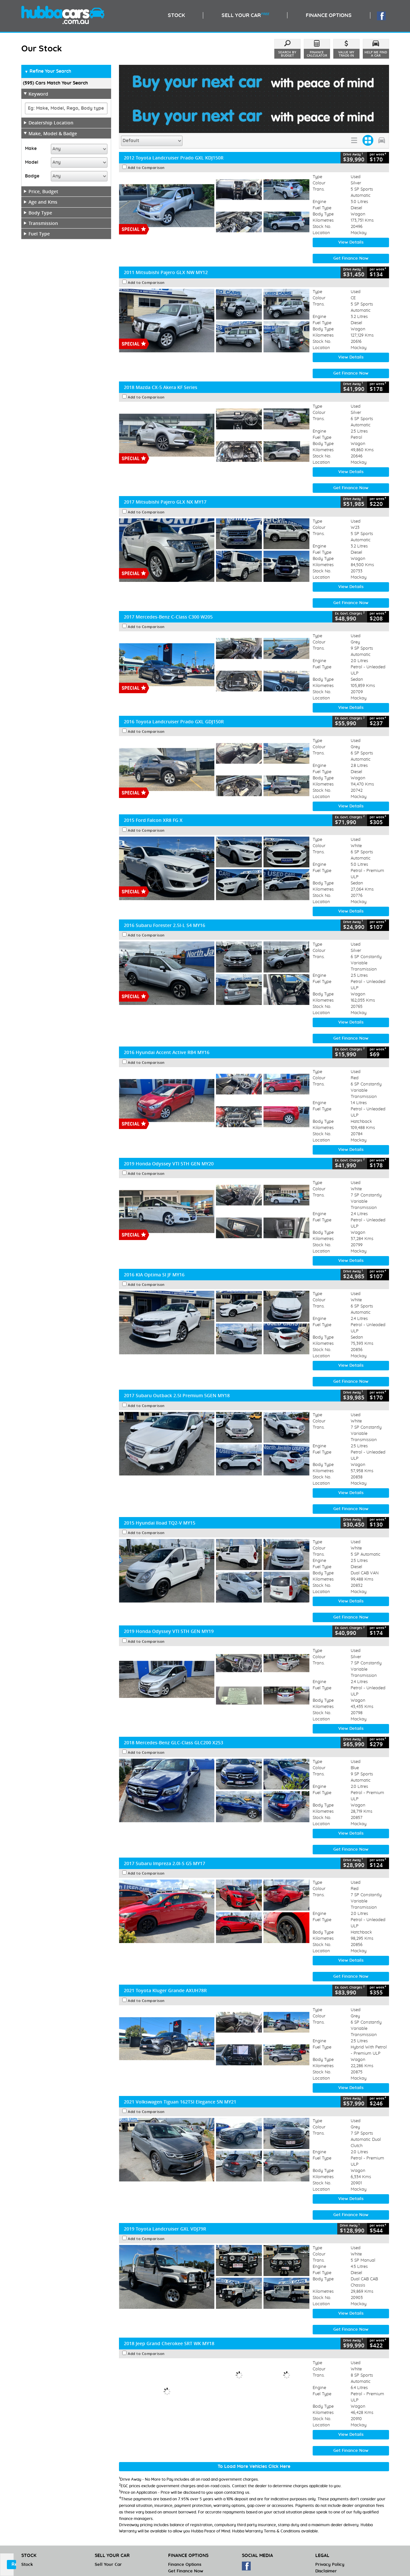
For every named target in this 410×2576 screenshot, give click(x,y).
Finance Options (184, 2531)
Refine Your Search (48, 71)
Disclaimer (326, 2537)
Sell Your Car (108, 2531)
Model (31, 162)
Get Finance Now (350, 224)
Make (31, 148)
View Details (350, 208)
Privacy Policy (329, 2531)
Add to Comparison (146, 134)
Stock (27, 2531)
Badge (32, 176)
